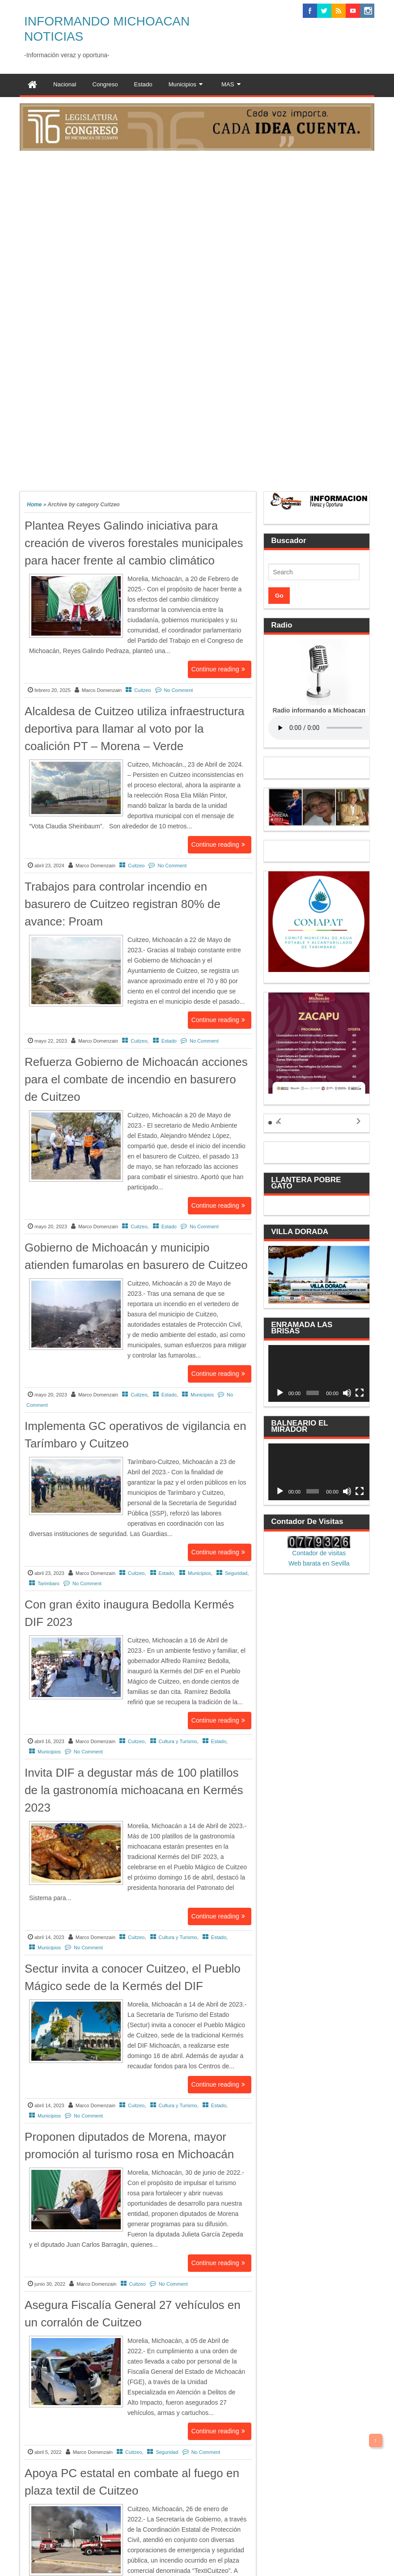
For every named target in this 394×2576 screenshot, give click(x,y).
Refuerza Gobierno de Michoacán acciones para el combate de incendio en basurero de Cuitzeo (136, 1079)
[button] (270, 1123)
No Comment (178, 690)
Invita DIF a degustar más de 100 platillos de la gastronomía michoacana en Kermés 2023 (134, 1790)
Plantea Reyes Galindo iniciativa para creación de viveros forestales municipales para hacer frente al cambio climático (134, 543)
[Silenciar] (347, 1392)
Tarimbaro (48, 1583)
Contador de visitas (319, 1553)
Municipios (202, 1394)
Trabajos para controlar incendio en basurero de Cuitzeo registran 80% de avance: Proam (122, 904)
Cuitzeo (142, 690)
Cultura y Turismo (178, 1741)
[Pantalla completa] (359, 1392)
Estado (169, 1041)
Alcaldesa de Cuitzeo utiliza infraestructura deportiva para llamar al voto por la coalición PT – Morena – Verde (134, 728)
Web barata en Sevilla (319, 1563)
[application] (318, 1373)
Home (34, 504)
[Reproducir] (279, 1392)
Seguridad (236, 1573)
